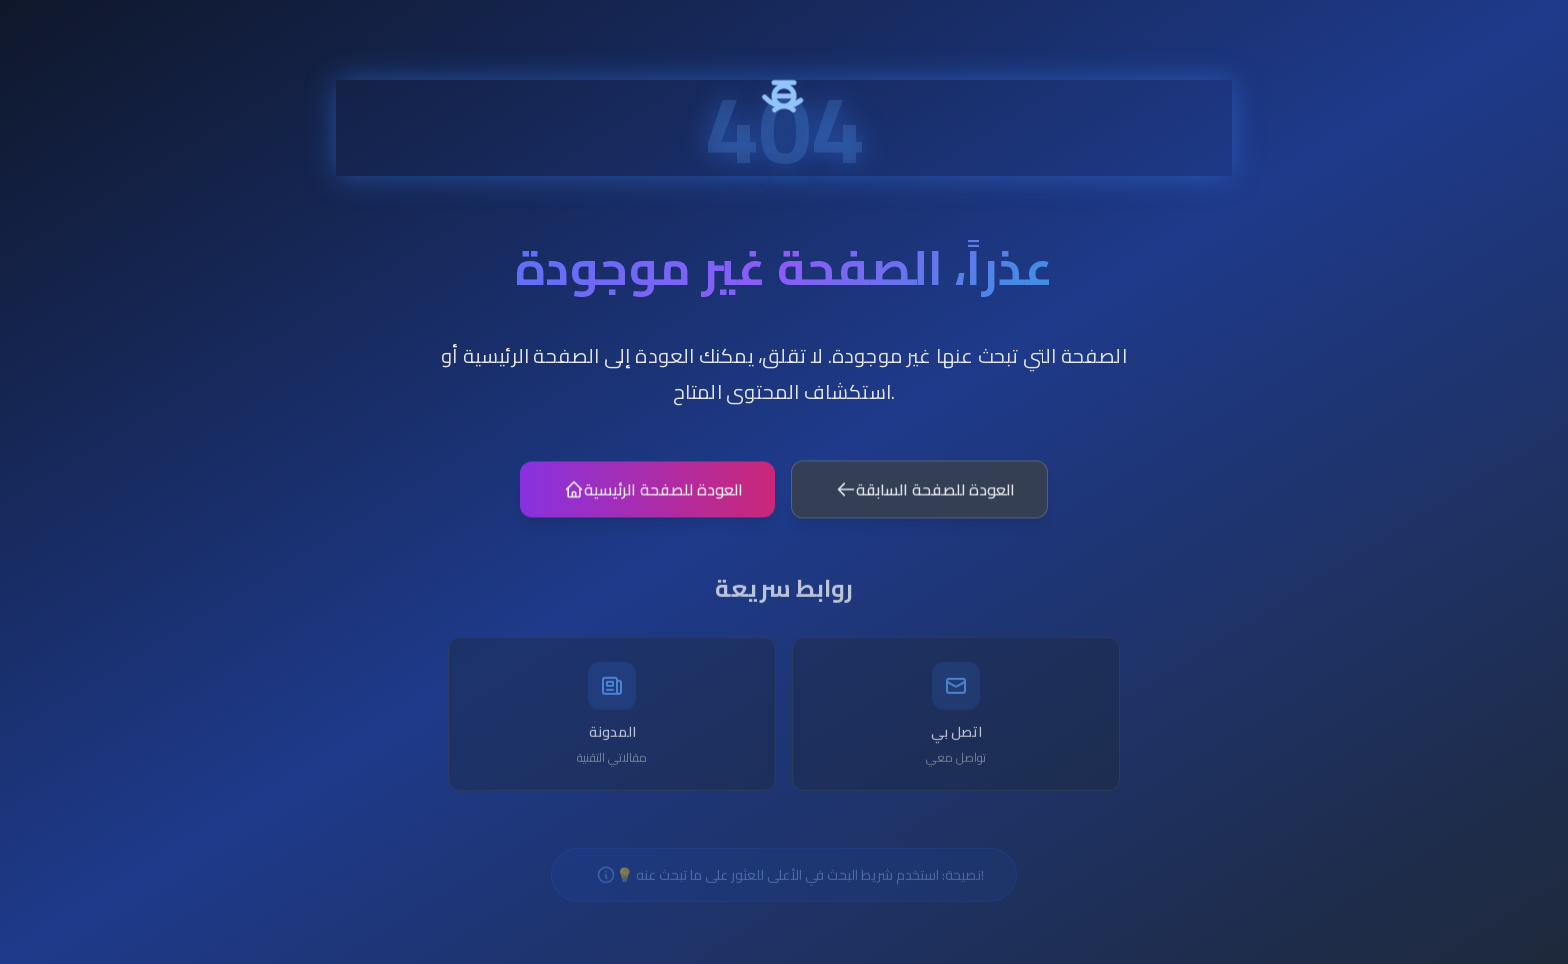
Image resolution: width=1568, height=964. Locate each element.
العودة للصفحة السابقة (925, 498)
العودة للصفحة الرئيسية (653, 498)
